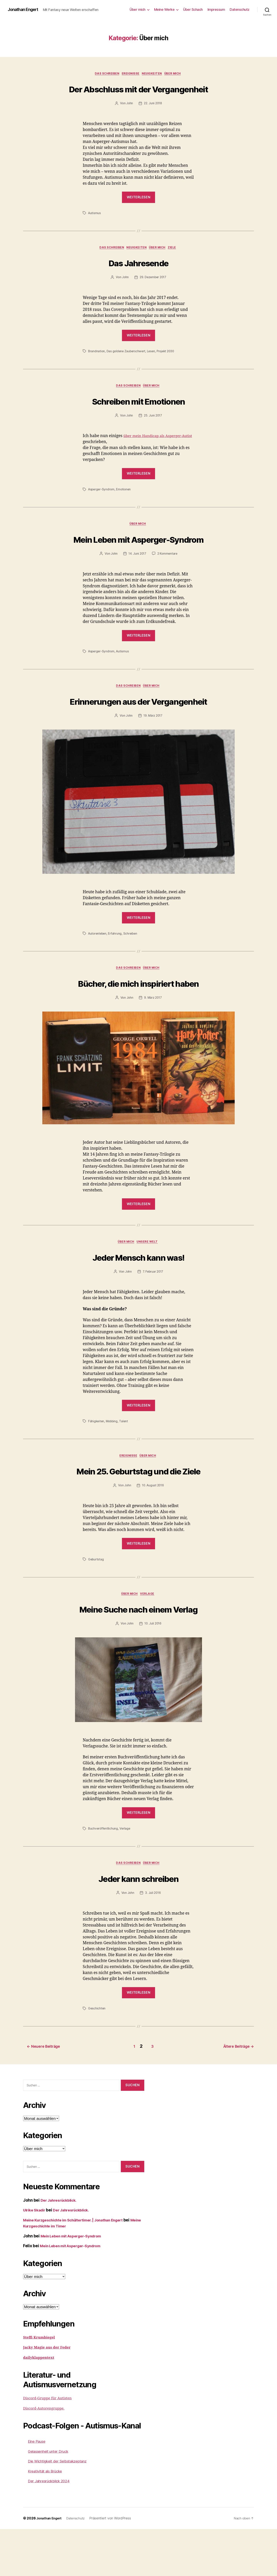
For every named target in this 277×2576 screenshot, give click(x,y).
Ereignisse (130, 74)
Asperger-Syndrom (101, 505)
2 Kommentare (168, 584)
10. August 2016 (152, 1533)
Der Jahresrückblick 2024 (52, 2527)
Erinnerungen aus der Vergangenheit (138, 738)
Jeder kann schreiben (139, 1926)
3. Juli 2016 (153, 1941)
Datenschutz (239, 10)
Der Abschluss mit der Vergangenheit (138, 95)
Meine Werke (164, 10)
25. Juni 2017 (153, 431)
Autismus (94, 228)
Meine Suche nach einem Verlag (138, 1656)
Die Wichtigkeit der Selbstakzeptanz (61, 2508)
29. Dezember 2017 (153, 293)
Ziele (175, 263)
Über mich (137, 10)
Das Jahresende (138, 277)
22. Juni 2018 (153, 118)
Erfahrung (116, 979)
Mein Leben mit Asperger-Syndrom (138, 562)
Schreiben (132, 979)
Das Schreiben (105, 74)
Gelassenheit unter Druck (51, 2498)
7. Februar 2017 (153, 1318)
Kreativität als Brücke (48, 2518)
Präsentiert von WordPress (114, 2565)
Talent (124, 1468)
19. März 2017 (153, 761)
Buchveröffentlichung (103, 1876)
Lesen (153, 366)
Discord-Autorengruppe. (46, 2455)
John (129, 118)
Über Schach (193, 10)
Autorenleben (98, 979)
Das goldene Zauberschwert (127, 366)
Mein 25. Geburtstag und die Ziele (138, 1517)
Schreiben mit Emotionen (138, 416)
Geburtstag (96, 1607)
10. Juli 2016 (153, 1671)
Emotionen (124, 505)
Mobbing (112, 1468)
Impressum (216, 10)
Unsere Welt (149, 1288)
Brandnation (96, 366)
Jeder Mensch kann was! (138, 1303)
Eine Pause (38, 2488)
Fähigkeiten (96, 1468)
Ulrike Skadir (35, 2257)
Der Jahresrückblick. (61, 2247)
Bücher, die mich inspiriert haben (138, 1028)
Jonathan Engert (25, 9)
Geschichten (97, 2057)
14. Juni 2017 (137, 584)
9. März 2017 (153, 1044)
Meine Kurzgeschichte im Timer (53, 2272)
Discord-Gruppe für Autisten (50, 2445)
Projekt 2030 (168, 366)
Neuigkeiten (153, 74)
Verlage (149, 1641)
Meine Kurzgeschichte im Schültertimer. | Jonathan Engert (79, 2267)
